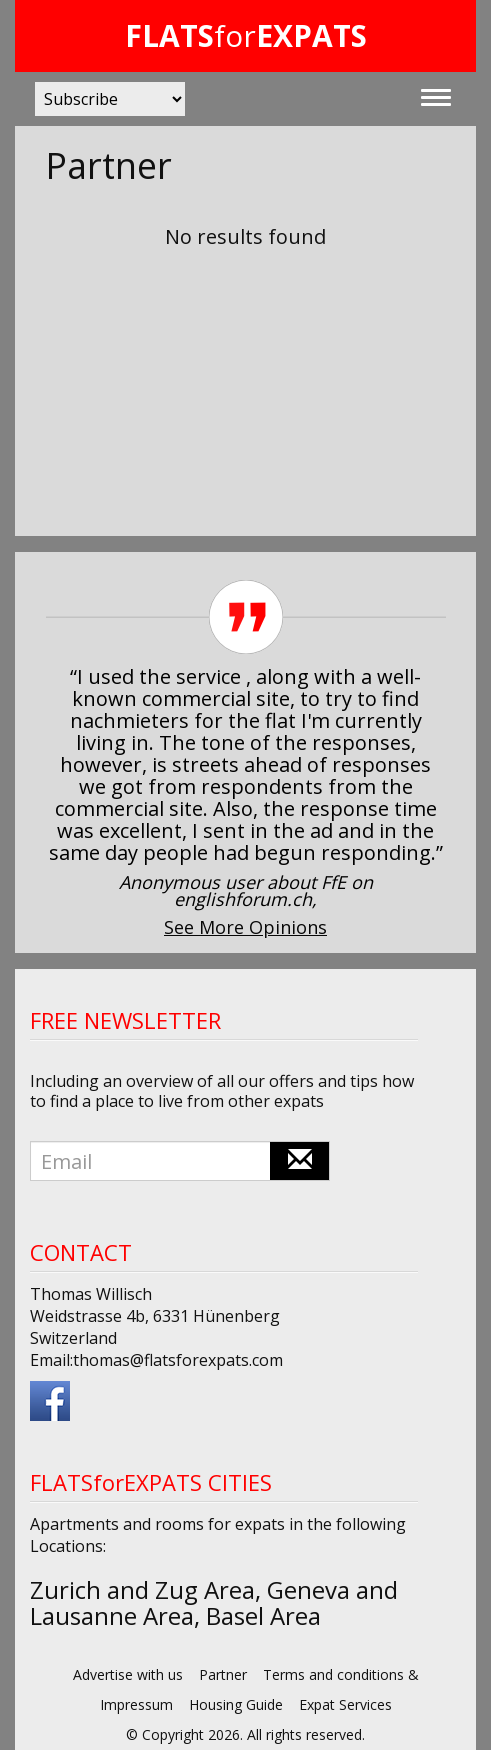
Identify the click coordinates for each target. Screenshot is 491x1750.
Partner (223, 1674)
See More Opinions (245, 927)
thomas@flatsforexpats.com (178, 1360)
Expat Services (345, 1704)
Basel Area (263, 1615)
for (246, 35)
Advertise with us (128, 1674)
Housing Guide (236, 1704)
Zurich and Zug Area (142, 1589)
